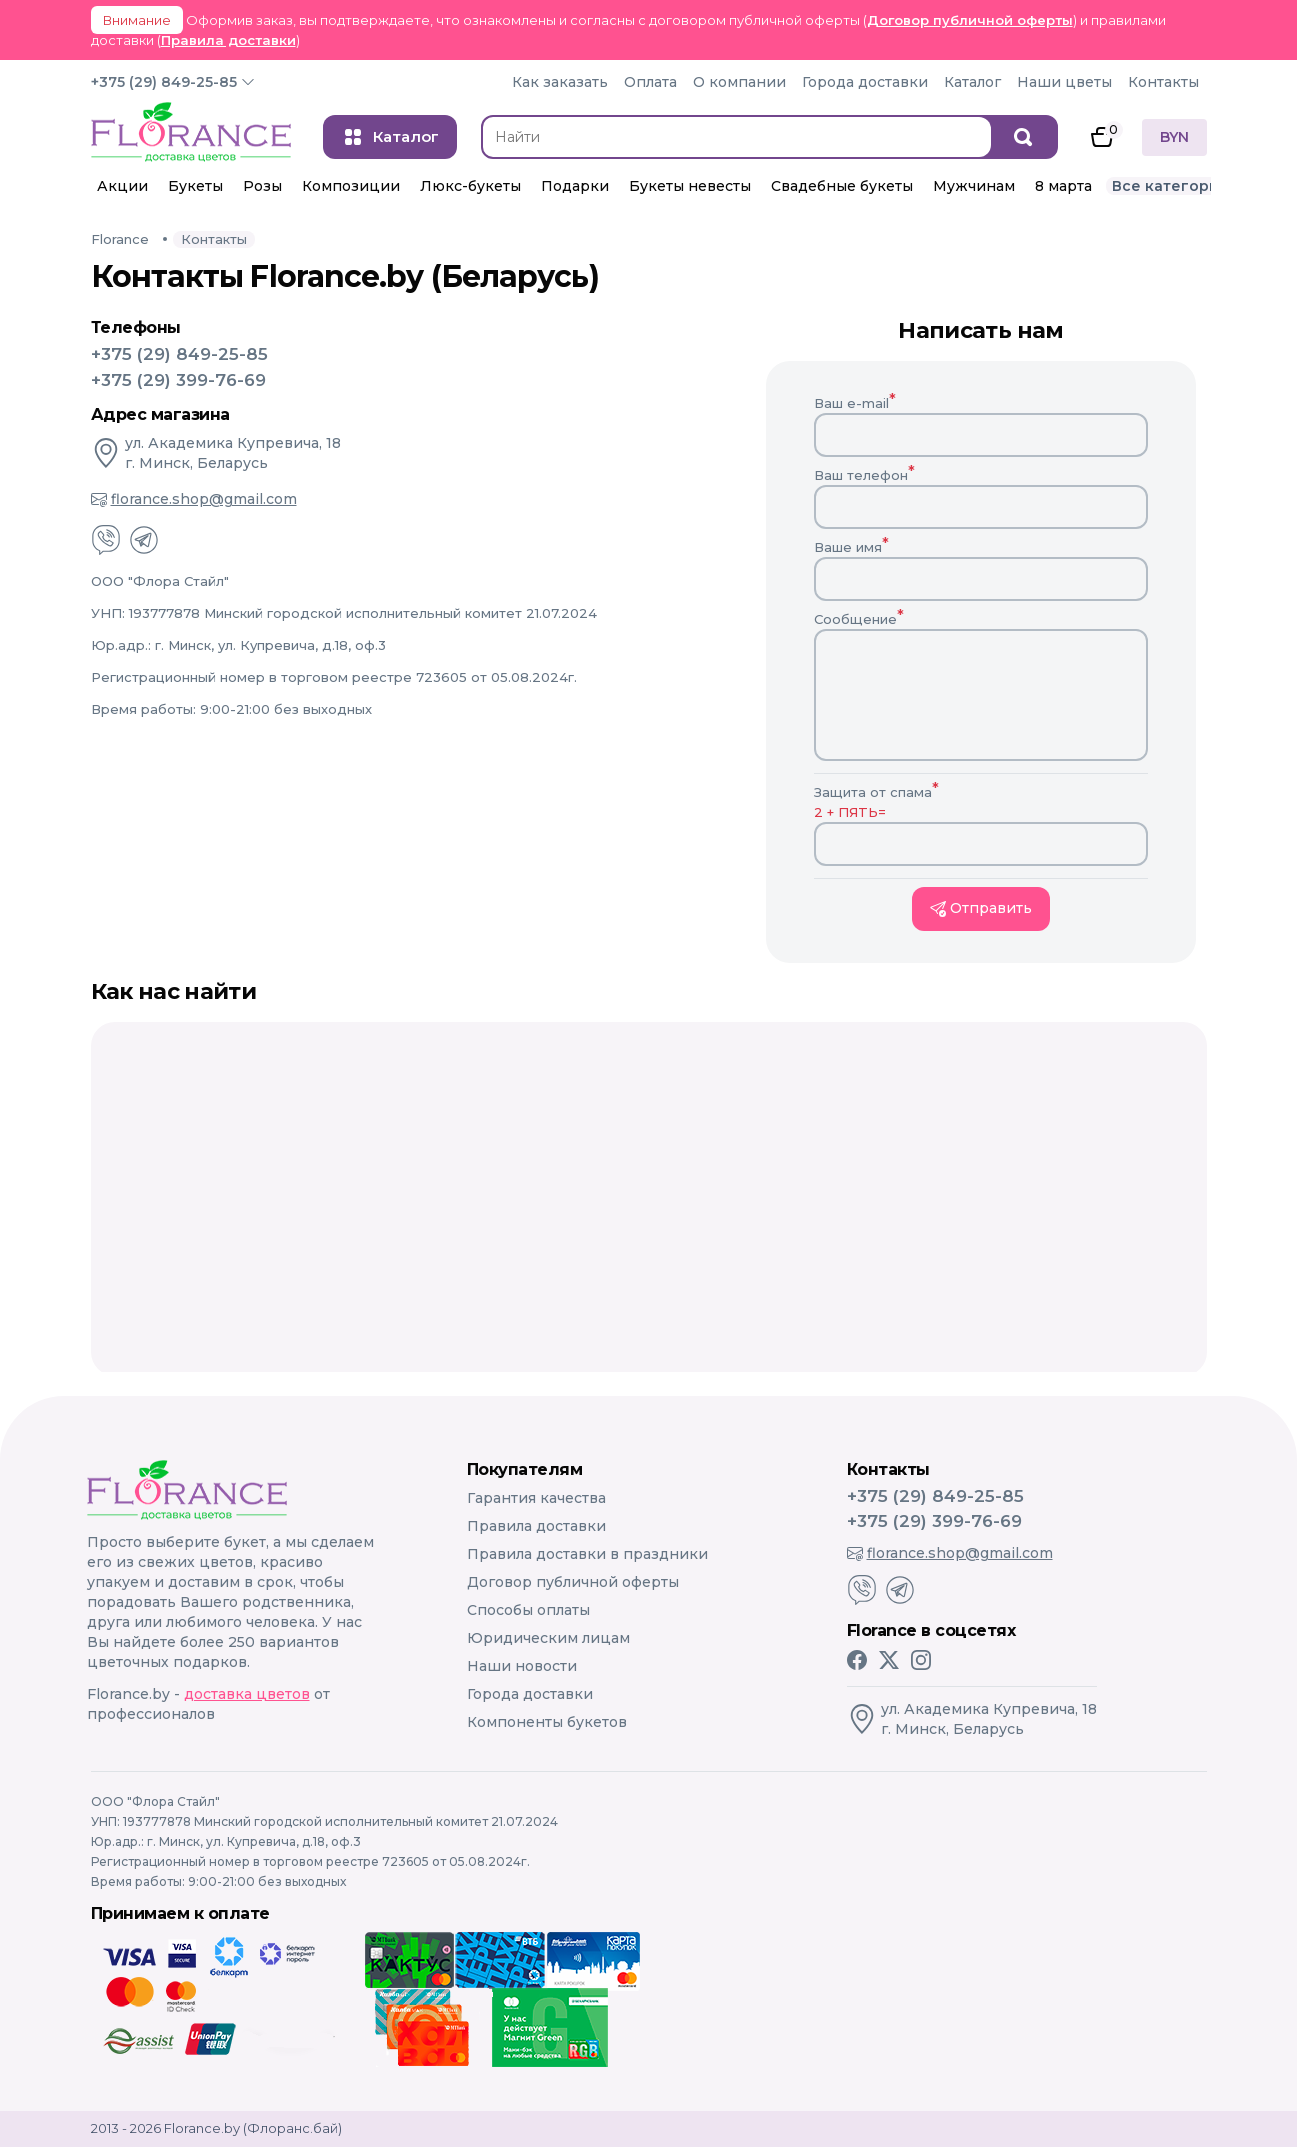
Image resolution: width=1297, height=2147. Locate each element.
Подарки (575, 186)
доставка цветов (247, 1694)
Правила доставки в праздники (587, 1554)
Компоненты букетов (547, 1722)
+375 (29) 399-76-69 (178, 380)
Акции (122, 186)
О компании (739, 82)
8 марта (1063, 186)
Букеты (195, 186)
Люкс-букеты (470, 186)
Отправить (981, 908)
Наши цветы (1064, 82)
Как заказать (560, 82)
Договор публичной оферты (970, 20)
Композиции (351, 186)
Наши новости (522, 1666)
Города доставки (865, 82)
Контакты (1163, 82)
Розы (262, 186)
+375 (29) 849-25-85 (164, 82)
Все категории (1170, 186)
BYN (1174, 137)
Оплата (650, 82)
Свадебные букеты (842, 186)
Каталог (972, 82)
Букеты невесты (690, 186)
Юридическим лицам (548, 1638)
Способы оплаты (528, 1610)
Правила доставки (228, 40)
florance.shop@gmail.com (194, 499)
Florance (120, 239)
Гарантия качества (536, 1498)
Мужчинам (974, 186)
